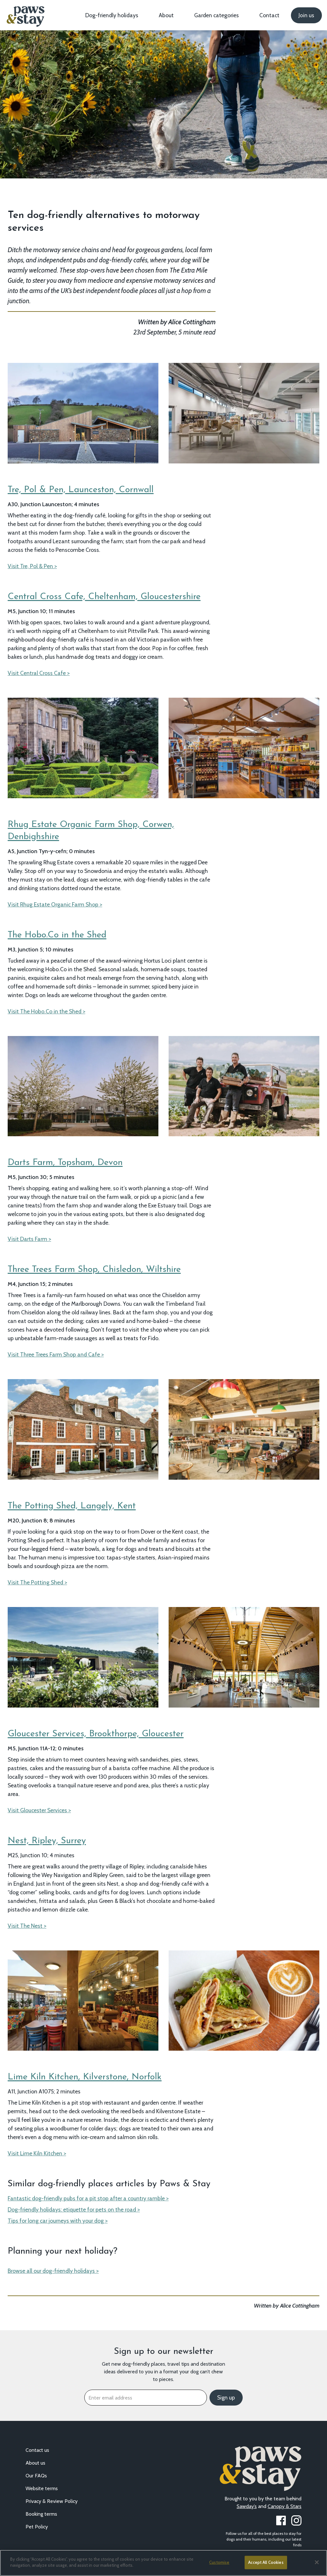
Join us (306, 15)
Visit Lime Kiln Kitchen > (37, 2153)
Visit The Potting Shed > (37, 1582)
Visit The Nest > (27, 1925)
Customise (219, 2562)
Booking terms (41, 2514)
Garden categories (216, 15)
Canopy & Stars (284, 2506)
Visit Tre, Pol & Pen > (32, 566)
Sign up (226, 2397)
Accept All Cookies (265, 2562)
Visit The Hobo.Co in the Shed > (46, 1011)
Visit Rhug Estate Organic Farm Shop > (55, 904)
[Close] (317, 2562)
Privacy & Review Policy (52, 2501)
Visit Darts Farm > (29, 1238)
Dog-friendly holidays (111, 15)
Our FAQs (36, 2476)
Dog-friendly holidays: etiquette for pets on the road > (74, 2209)
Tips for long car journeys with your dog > (58, 2220)
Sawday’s (247, 2506)
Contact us (37, 2450)
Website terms (42, 2488)
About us (35, 2463)
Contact (269, 15)
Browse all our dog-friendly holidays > (53, 2270)
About (166, 15)
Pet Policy (37, 2527)
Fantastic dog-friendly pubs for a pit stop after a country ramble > (88, 2198)
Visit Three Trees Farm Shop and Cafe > (56, 1354)
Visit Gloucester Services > (39, 1810)
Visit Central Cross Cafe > (39, 673)
